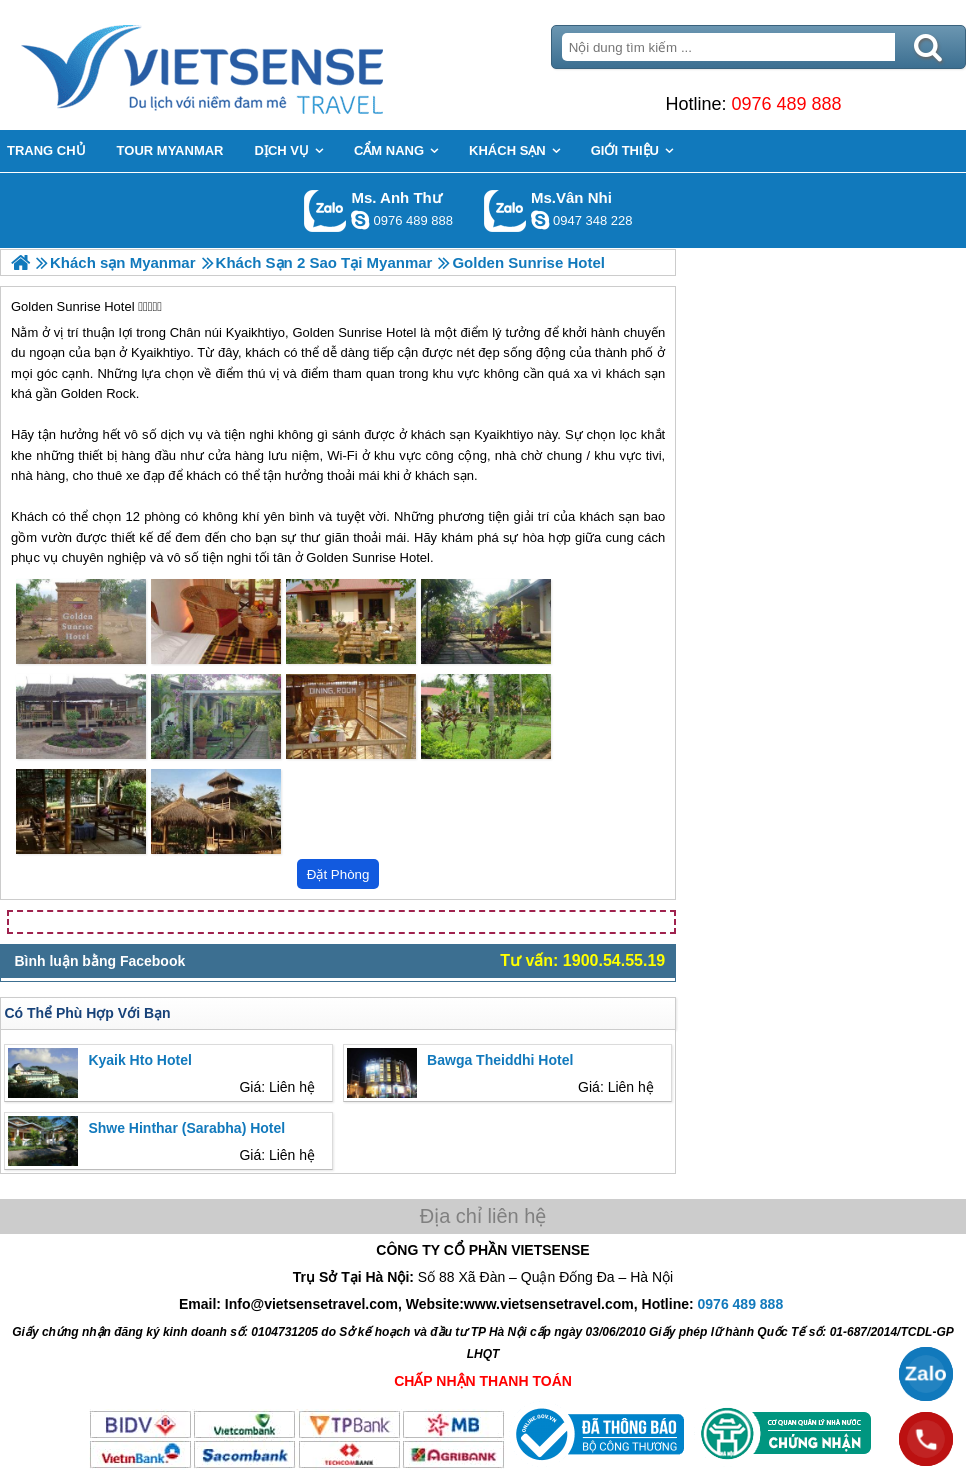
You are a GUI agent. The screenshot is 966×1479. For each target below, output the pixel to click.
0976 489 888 (786, 104)
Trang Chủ (252, 65)
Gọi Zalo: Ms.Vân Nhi (505, 210)
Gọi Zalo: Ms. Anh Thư (325, 210)
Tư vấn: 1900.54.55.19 (582, 960)
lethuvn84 (360, 220)
